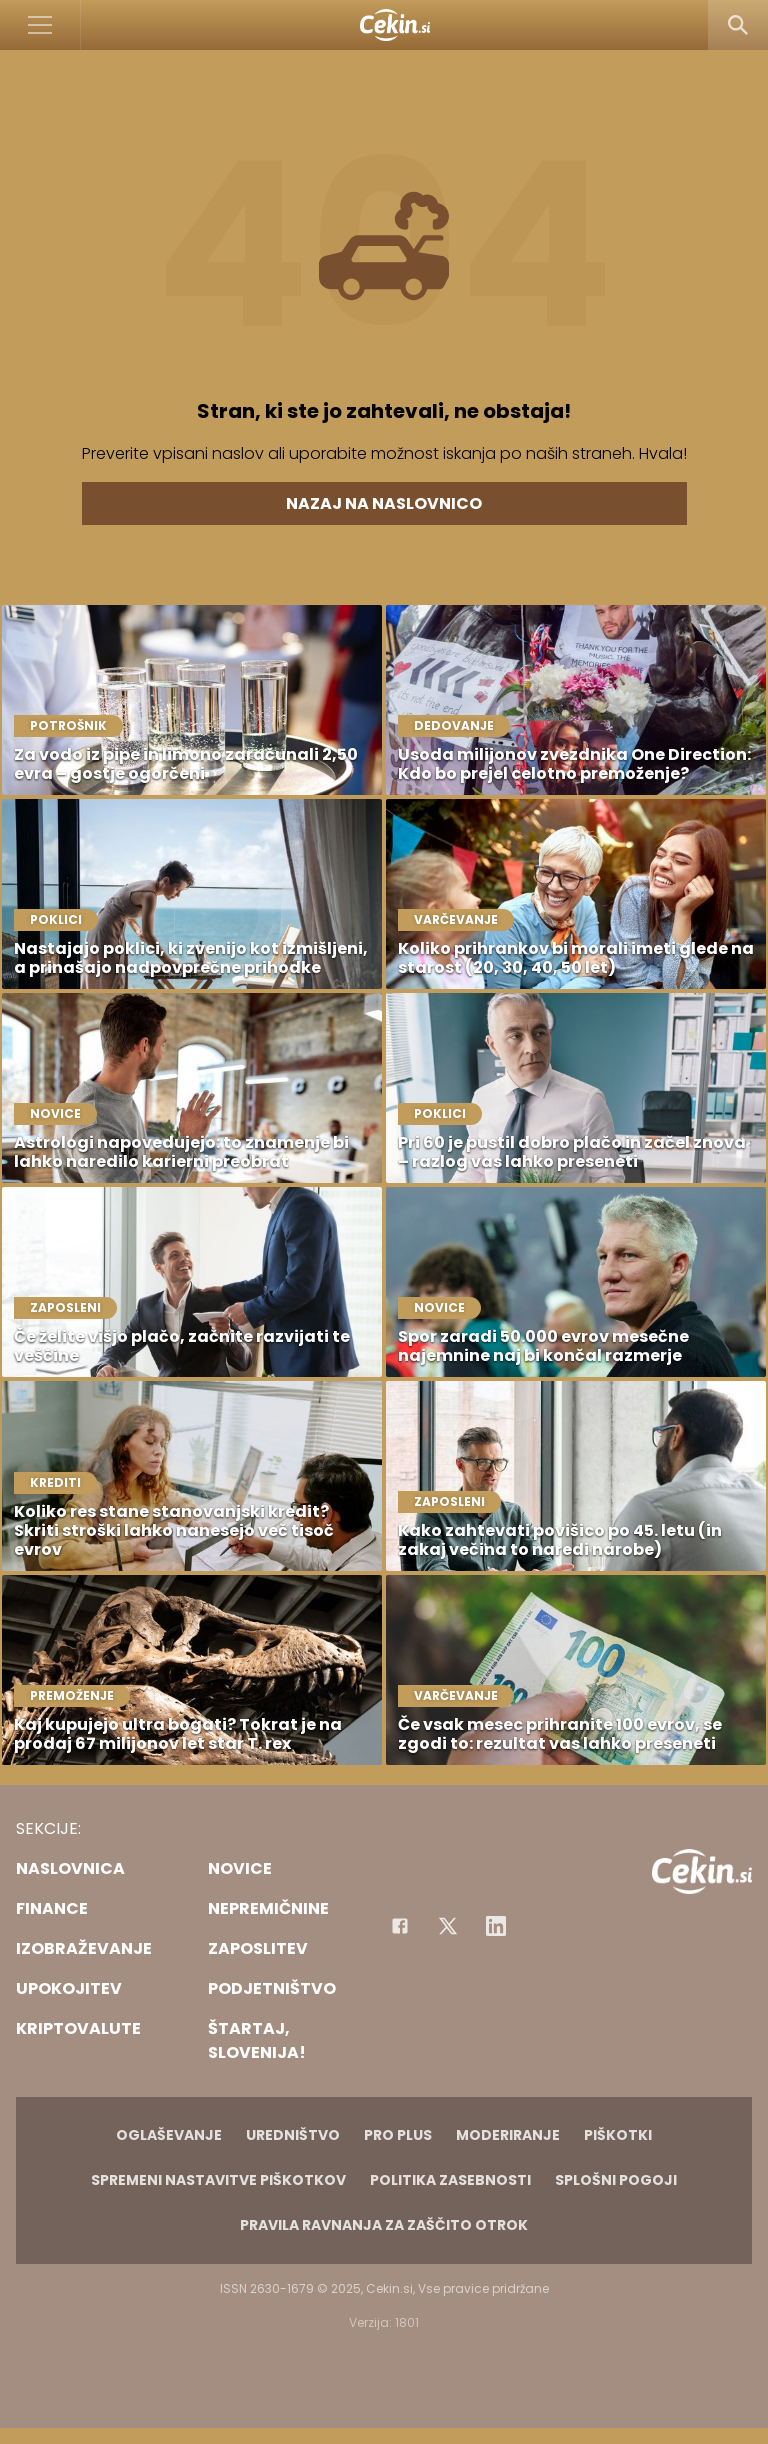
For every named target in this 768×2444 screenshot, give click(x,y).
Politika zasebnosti (450, 2180)
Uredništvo (293, 2135)
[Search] (738, 25)
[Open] (40, 25)
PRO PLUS (398, 2135)
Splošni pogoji (616, 2180)
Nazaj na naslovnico (384, 503)
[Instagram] (496, 1926)
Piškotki (618, 2135)
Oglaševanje (169, 2135)
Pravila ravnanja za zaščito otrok (384, 2225)
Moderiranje (508, 2135)
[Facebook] (400, 1926)
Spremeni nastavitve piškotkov (218, 2180)
